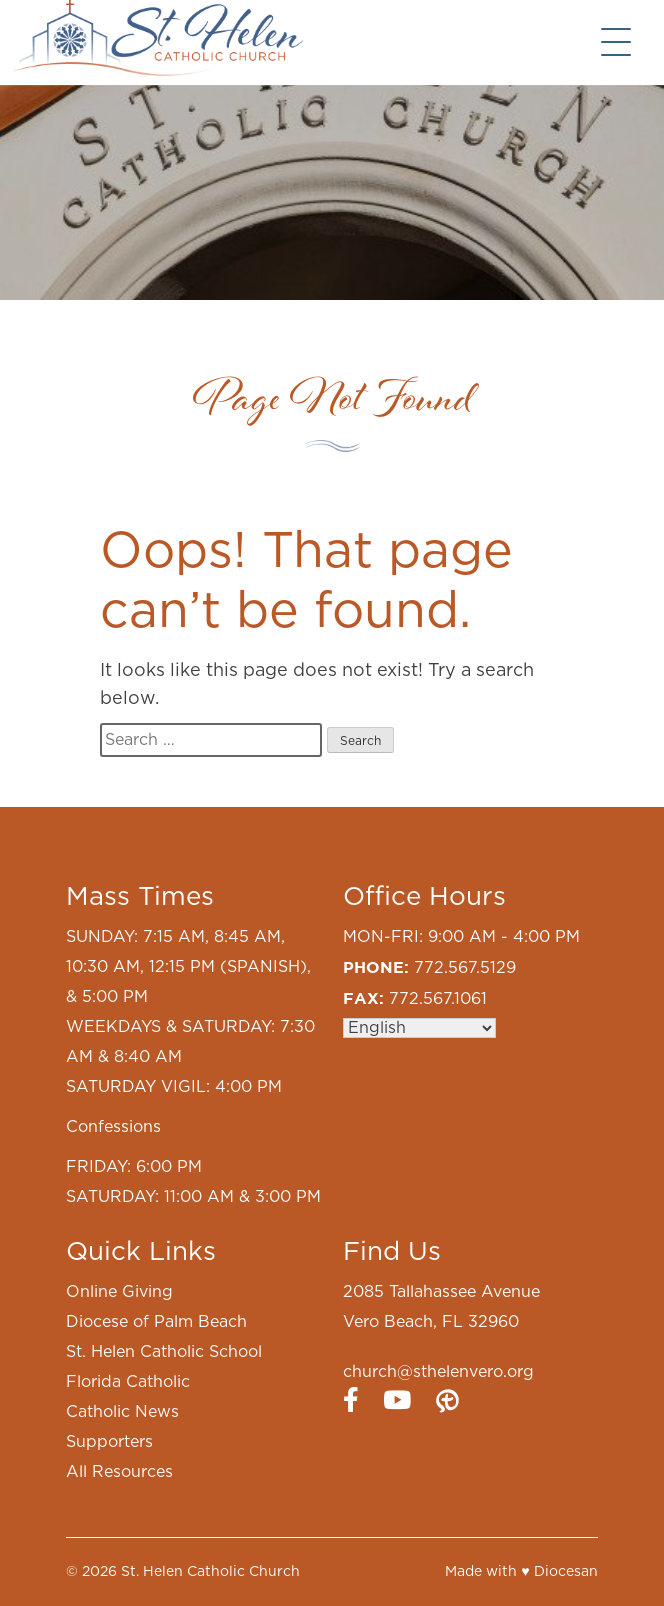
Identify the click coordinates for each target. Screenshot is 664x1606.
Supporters (109, 1442)
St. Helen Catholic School (164, 1352)
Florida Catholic (128, 1382)
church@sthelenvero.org (438, 1372)
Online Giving (119, 1292)
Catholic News (122, 1412)
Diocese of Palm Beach (156, 1322)
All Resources (119, 1472)
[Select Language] (419, 1028)
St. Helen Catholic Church (210, 1572)
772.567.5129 (465, 968)
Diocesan (566, 1572)
